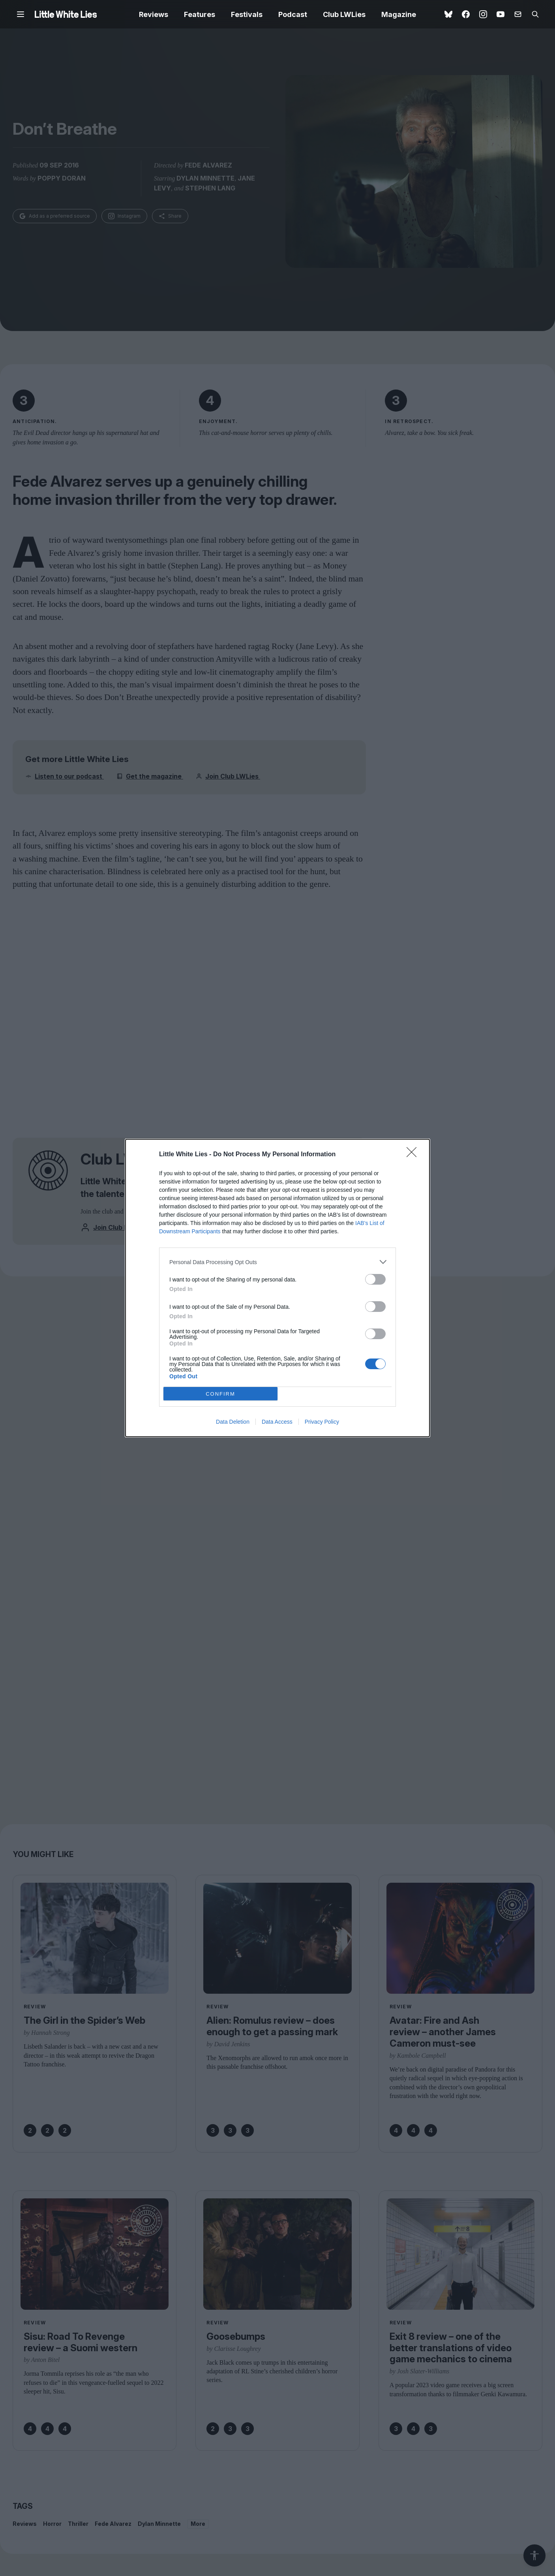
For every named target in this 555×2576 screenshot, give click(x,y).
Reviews (153, 14)
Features (199, 14)
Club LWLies (344, 14)
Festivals (246, 14)
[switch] (375, 1279)
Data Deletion (232, 1422)
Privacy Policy (322, 1422)
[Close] (414, 1154)
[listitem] (277, 1262)
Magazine (398, 14)
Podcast (292, 14)
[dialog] (277, 1288)
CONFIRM (220, 1394)
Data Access (277, 1422)
